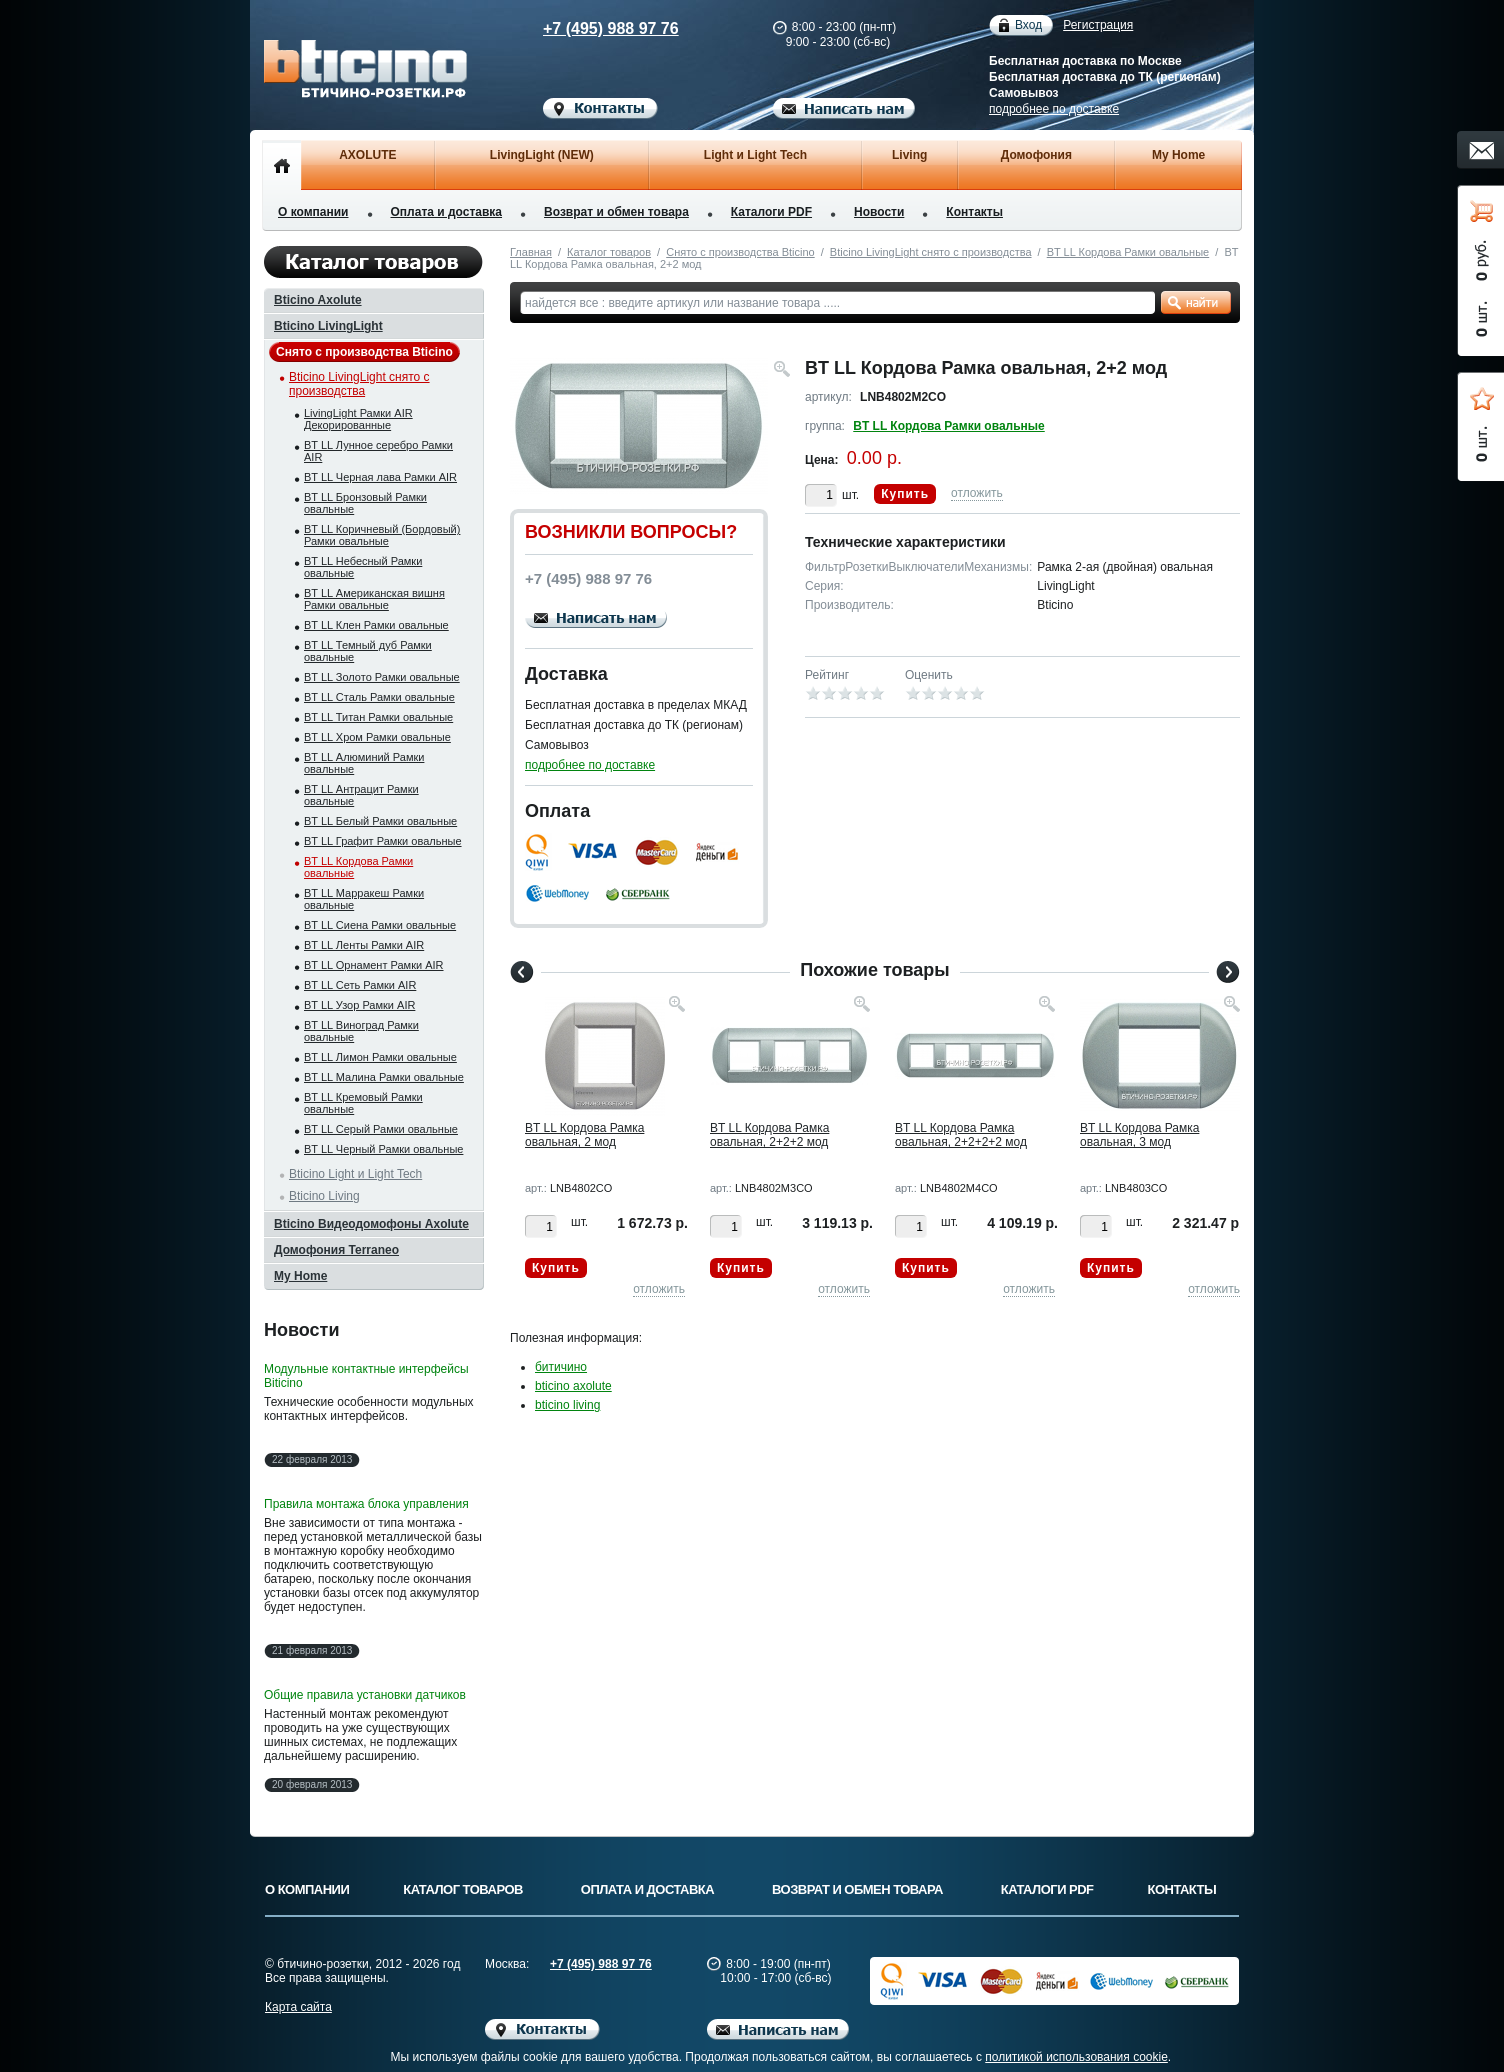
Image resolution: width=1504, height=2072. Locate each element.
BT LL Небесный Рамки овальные (363, 567)
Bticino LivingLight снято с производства (931, 252)
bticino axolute (573, 1386)
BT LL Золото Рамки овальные (382, 677)
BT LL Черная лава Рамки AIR (380, 477)
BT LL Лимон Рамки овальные (380, 1057)
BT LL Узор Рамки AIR (359, 1005)
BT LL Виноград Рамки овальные (361, 1031)
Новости (879, 212)
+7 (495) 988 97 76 (592, 28)
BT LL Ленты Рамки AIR (364, 945)
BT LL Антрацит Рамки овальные (361, 795)
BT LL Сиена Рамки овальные (380, 925)
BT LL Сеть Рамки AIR (360, 985)
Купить (905, 494)
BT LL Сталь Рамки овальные (379, 697)
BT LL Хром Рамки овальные (377, 737)
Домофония (1036, 155)
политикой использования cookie (1076, 2057)
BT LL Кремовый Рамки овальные (363, 1103)
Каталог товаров (609, 252)
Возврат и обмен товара (616, 212)
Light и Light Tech (755, 155)
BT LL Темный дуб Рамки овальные (368, 651)
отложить (977, 493)
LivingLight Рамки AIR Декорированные (358, 419)
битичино (561, 1367)
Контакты (974, 212)
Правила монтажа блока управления (366, 1504)
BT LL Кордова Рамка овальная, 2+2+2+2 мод (961, 1135)
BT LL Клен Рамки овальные (376, 625)
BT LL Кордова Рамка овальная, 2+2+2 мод (769, 1135)
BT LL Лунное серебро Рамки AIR (378, 451)
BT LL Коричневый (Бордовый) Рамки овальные (382, 535)
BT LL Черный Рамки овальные (383, 1149)
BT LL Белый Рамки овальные (380, 821)
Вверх (1317, 2009)
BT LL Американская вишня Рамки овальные (374, 599)
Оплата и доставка (447, 212)
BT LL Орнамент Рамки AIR (374, 965)
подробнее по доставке (1054, 109)
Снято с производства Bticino (740, 252)
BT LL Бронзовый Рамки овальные (365, 503)
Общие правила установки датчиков (365, 1695)
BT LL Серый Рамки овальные (381, 1129)
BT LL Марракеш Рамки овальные (364, 899)
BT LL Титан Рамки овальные (378, 717)
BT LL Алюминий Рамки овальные (364, 763)
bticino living (567, 1405)
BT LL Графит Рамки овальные (383, 841)
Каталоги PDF (771, 212)
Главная (531, 252)
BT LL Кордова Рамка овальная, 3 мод (1139, 1135)
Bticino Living (324, 1196)
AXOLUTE (367, 155)
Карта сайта (298, 2007)
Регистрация (1098, 25)
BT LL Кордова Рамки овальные (1128, 252)
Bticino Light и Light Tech (355, 1174)
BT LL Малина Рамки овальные (384, 1077)
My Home (1178, 155)
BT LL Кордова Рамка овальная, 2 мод (584, 1135)
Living (909, 155)
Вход (1028, 25)
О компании (313, 212)
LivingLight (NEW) (542, 155)
